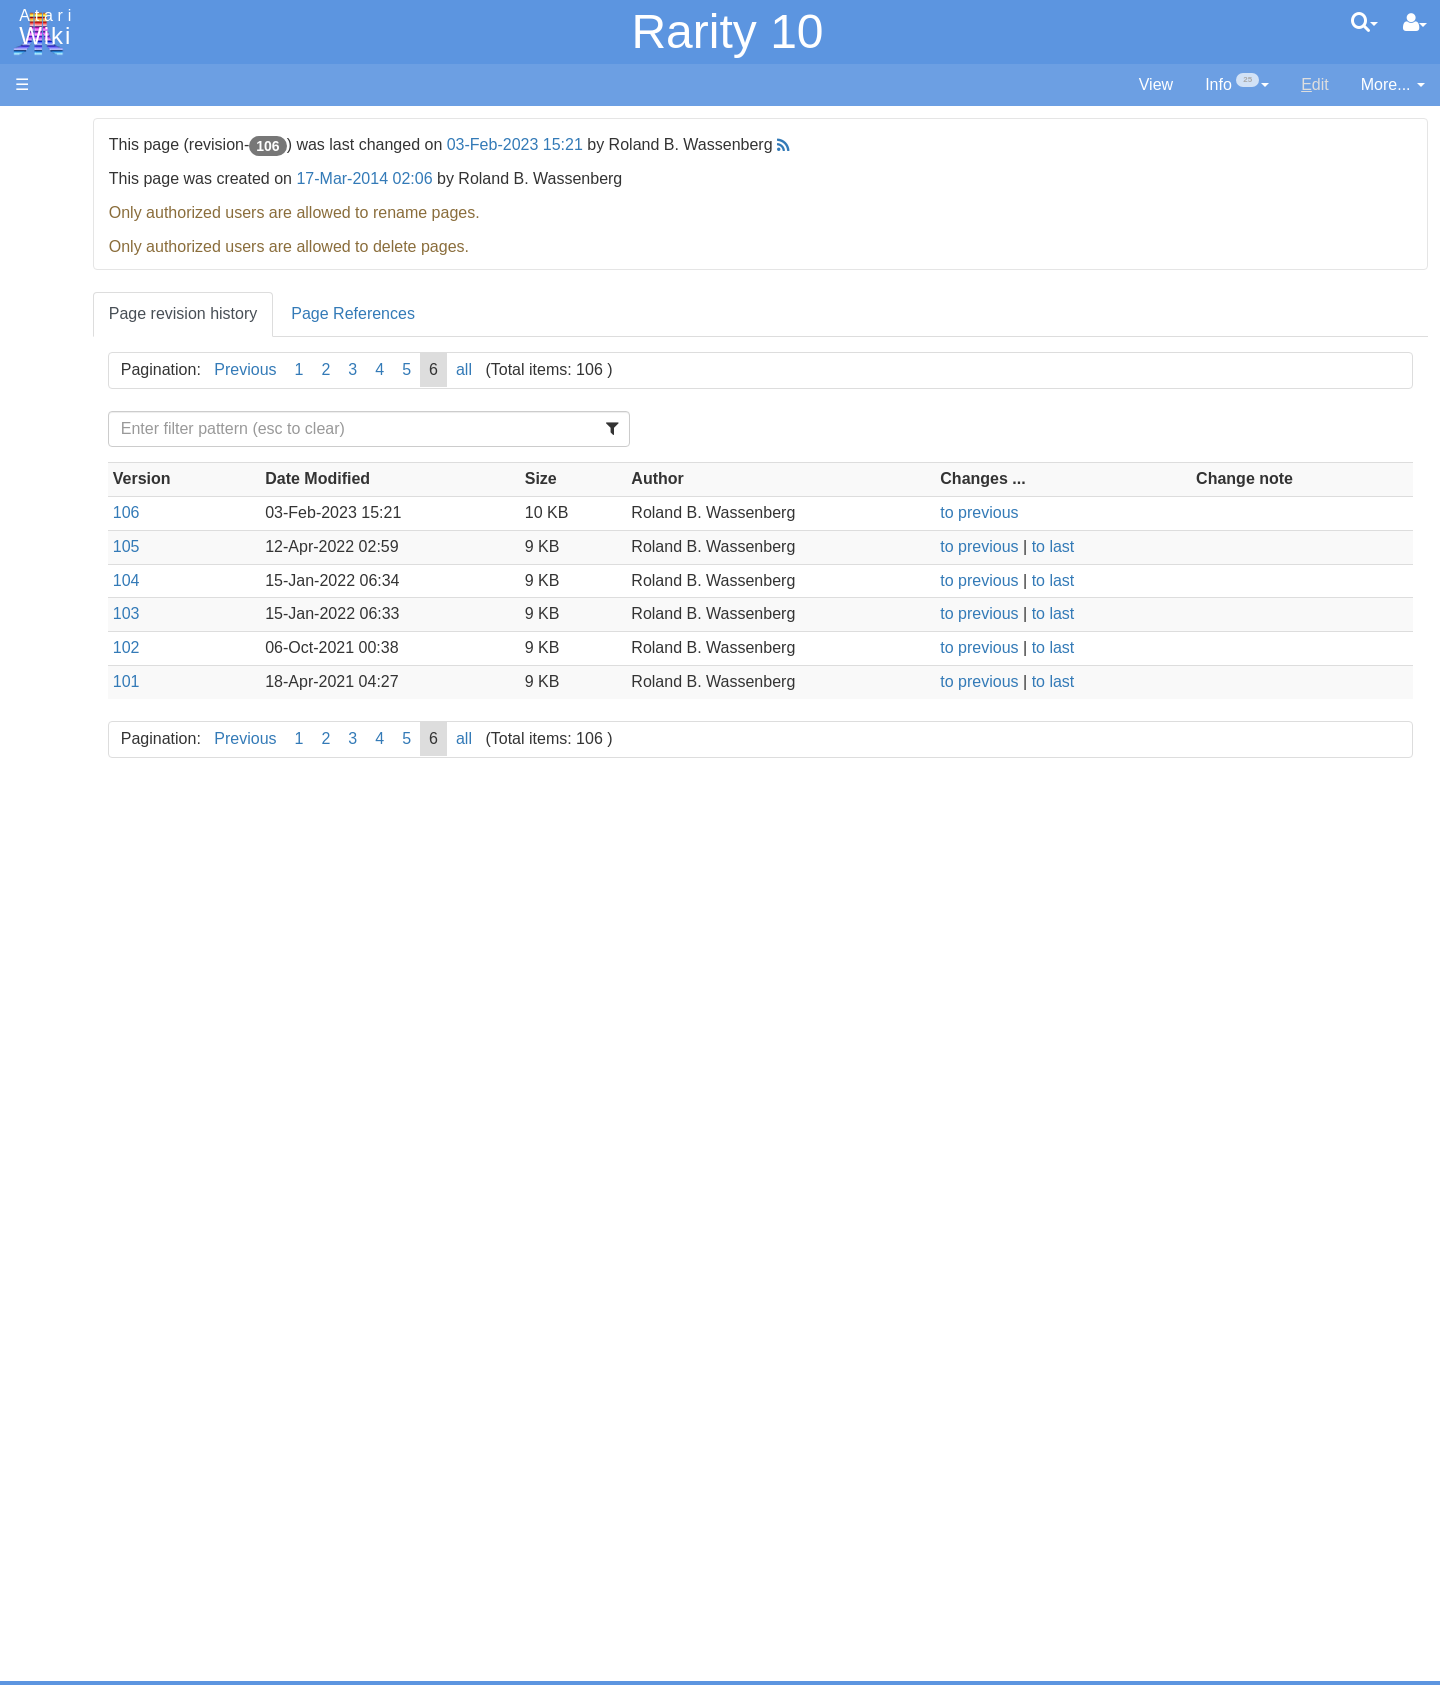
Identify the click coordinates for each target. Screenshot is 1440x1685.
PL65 (73, 763)
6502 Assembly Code (130, 957)
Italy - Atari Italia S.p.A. (136, 1371)
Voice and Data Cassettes (107, 1065)
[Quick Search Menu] (1364, 22)
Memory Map (61, 263)
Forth (73, 581)
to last (1137, 546)
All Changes (58, 365)
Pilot (70, 741)
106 (357, 512)
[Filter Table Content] (554, 429)
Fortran (81, 604)
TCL (70, 809)
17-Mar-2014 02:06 (596, 178)
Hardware (49, 162)
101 (357, 681)
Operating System (119, 911)
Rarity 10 (727, 31)
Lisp (69, 649)
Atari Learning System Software (127, 1132)
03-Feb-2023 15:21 (746, 144)
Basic (74, 535)
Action (77, 489)
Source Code (101, 934)
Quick (75, 786)
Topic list (45, 297)
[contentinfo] (1237, 85)
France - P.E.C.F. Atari (133, 1302)
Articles (41, 128)
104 (357, 580)
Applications (58, 230)
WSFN (78, 832)
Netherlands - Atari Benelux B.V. (169, 1394)
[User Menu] (1415, 23)
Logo (73, 672)
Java (72, 626)
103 (357, 613)
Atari (42, 28)
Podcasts (48, 1223)
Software (46, 196)
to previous (1064, 512)
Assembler (93, 512)
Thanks (41, 1473)
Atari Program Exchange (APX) (125, 1099)
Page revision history (414, 313)
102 (357, 647)
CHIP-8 (81, 855)
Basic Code (96, 980)
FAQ (31, 399)
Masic (76, 695)
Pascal (79, 718)
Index (34, 433)
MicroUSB (51, 331)
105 (357, 546)
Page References (584, 313)
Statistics (47, 1519)
